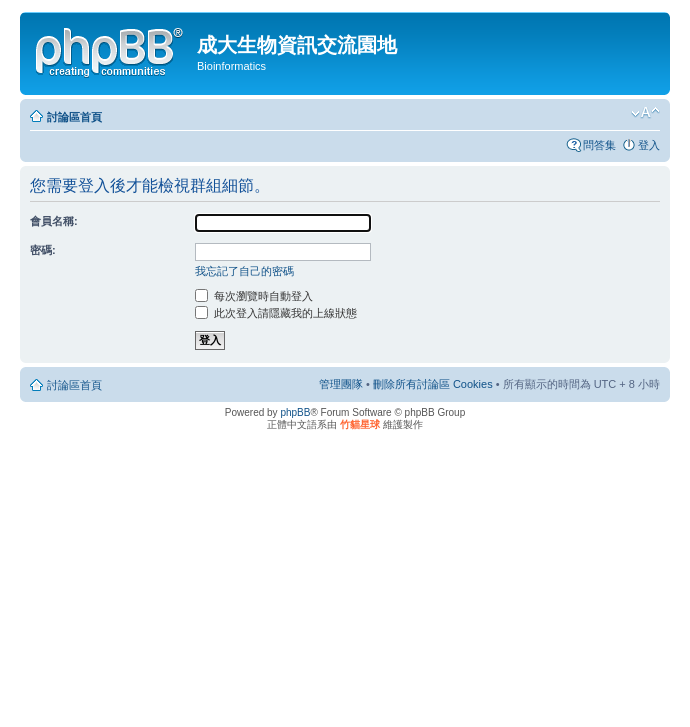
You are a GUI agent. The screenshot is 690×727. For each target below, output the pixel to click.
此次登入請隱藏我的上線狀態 (276, 313)
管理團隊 (341, 384)
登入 (649, 145)
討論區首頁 (74, 117)
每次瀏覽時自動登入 (254, 296)
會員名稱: (54, 221)
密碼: (43, 250)
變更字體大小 (645, 113)
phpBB (295, 412)
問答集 (599, 145)
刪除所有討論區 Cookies (433, 384)
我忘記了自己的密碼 (244, 271)
